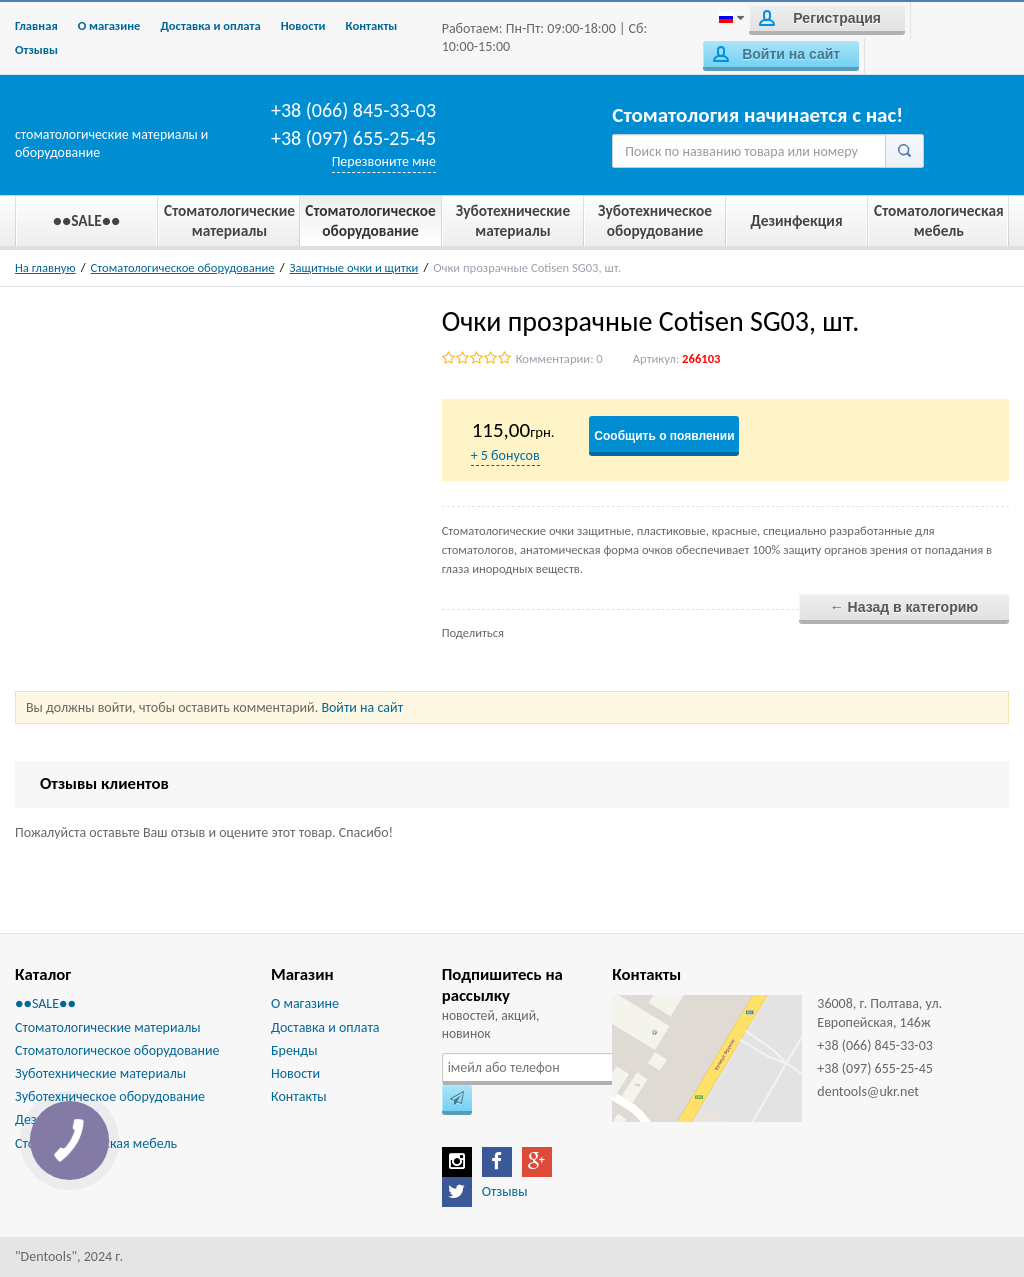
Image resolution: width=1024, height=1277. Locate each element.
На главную (45, 267)
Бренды (294, 1050)
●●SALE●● (45, 1003)
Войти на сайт (776, 54)
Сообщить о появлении (664, 436)
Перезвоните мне (384, 161)
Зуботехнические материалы (100, 1073)
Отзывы (36, 49)
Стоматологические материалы (108, 1027)
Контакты (372, 25)
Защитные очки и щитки (354, 267)
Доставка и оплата (210, 25)
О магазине (109, 25)
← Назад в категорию (904, 607)
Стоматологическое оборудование (183, 267)
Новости (303, 25)
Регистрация (820, 18)
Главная (36, 25)
